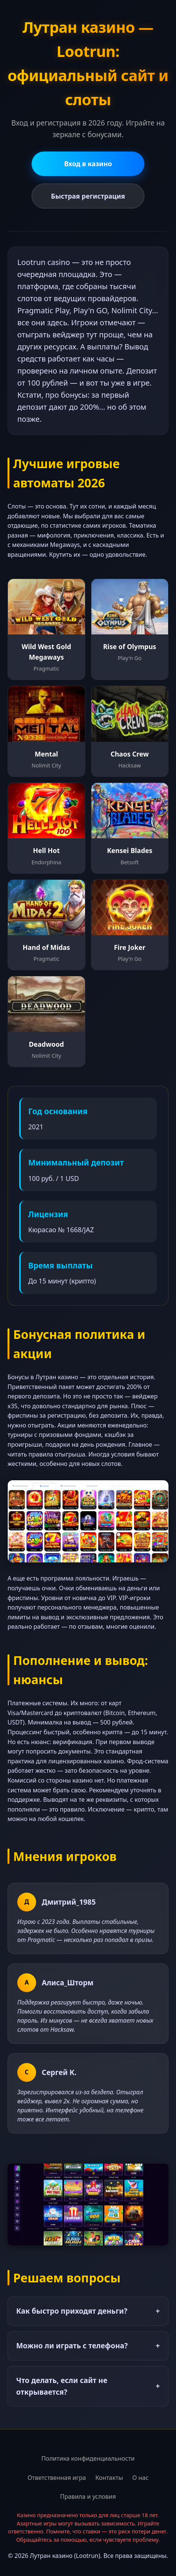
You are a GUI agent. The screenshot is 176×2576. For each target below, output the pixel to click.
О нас (140, 2477)
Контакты (109, 2477)
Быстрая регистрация (88, 196)
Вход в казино (88, 163)
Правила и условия (88, 2496)
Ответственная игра (56, 2477)
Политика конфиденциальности (88, 2458)
